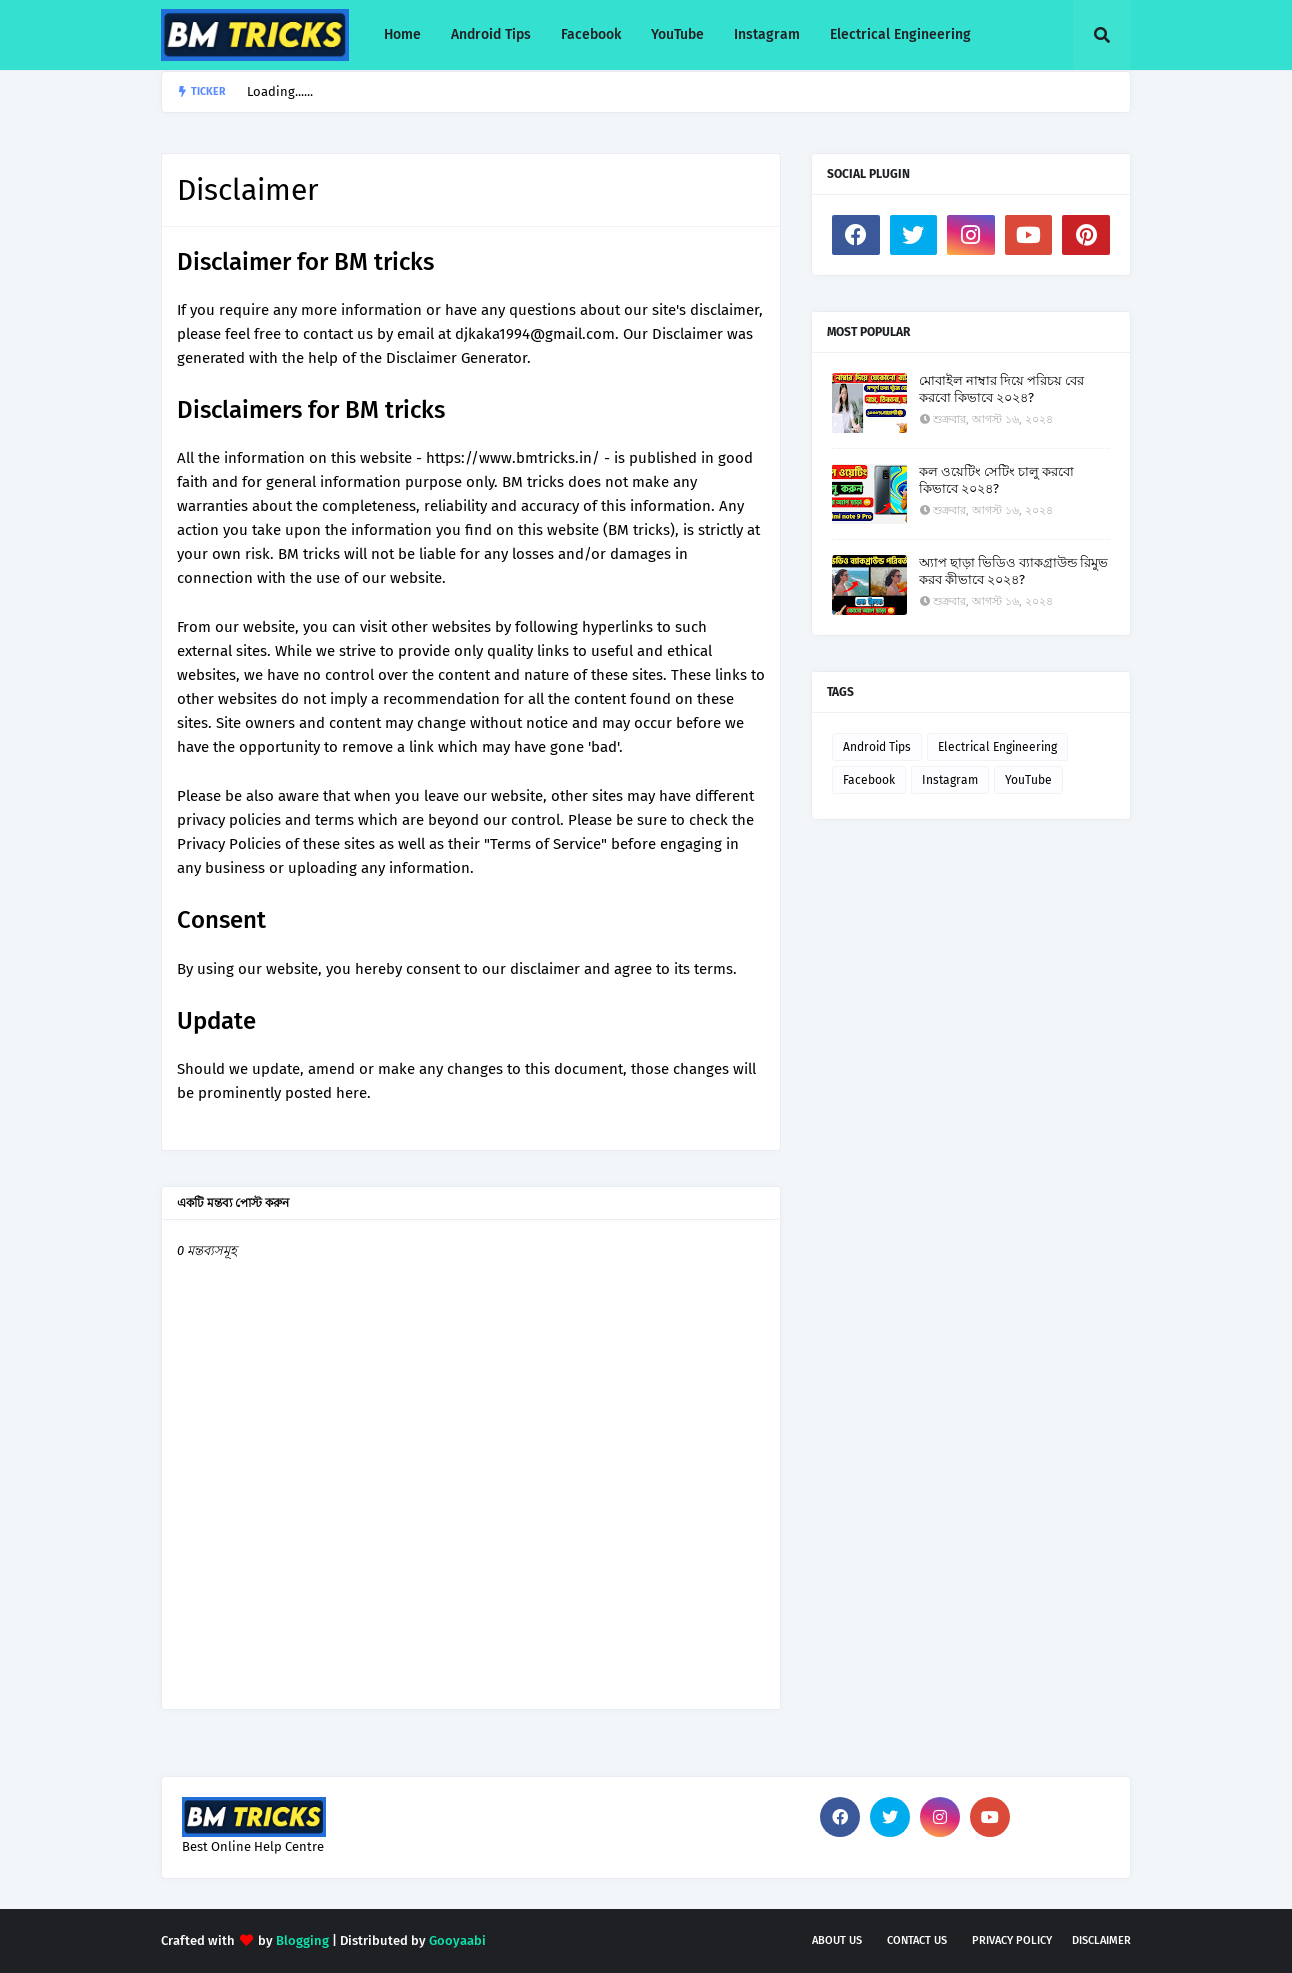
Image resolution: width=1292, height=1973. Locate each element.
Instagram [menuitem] (767, 34)
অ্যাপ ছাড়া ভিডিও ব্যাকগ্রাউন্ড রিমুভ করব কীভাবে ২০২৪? (1013, 571)
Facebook (869, 780)
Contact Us (917, 1940)
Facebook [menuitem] (591, 34)
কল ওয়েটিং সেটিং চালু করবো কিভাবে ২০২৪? (996, 480)
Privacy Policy (1012, 1940)
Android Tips (877, 747)
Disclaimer (1101, 1940)
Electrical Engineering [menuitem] (900, 34)
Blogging (302, 1940)
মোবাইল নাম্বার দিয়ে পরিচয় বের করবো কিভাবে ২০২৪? (1001, 389)
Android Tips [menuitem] (491, 34)
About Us (837, 1940)
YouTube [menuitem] (677, 34)
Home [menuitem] (402, 34)
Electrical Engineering (997, 747)
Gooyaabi (457, 1940)
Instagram (950, 780)
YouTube (1028, 780)
